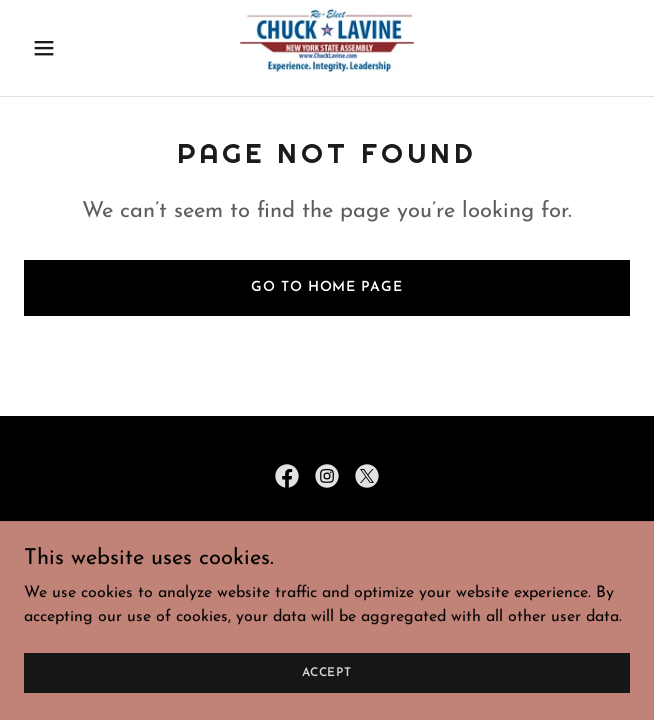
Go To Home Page (326, 287)
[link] (327, 48)
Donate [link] (327, 580)
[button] (69, 48)
